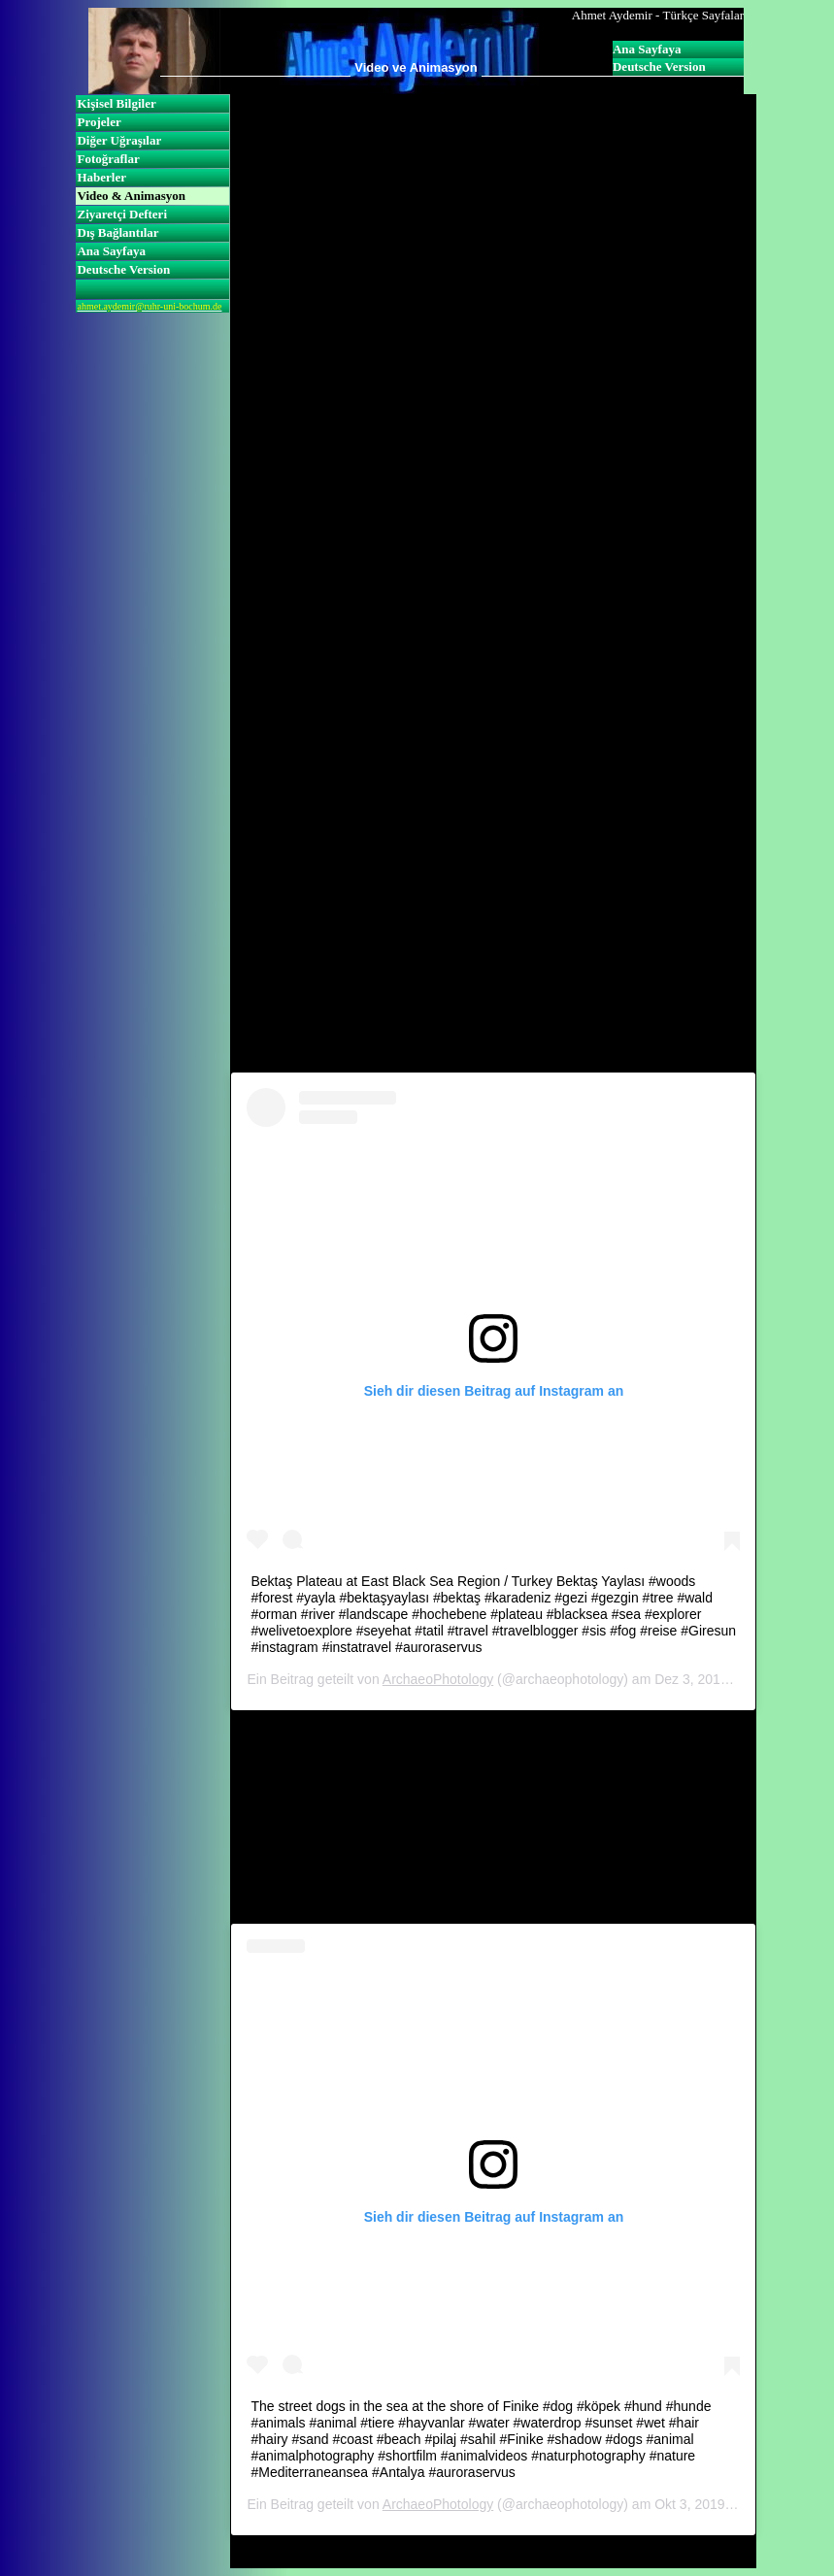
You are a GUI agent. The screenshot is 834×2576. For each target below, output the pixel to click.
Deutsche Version (659, 66)
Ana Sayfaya (647, 49)
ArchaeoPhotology (438, 1679)
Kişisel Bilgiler (116, 103)
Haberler (101, 177)
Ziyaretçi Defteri (122, 214)
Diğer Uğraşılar (119, 140)
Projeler (98, 122)
